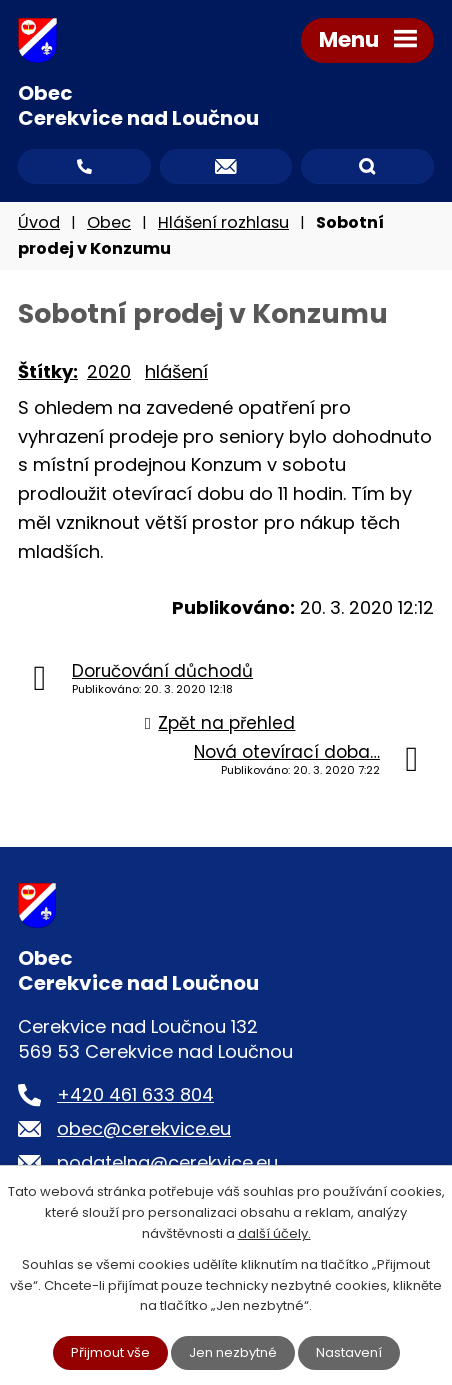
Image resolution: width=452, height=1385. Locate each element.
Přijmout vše (110, 1352)
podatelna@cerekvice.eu (167, 1162)
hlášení (176, 371)
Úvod (39, 222)
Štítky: (48, 371)
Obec (109, 222)
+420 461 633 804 (135, 1094)
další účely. (274, 1233)
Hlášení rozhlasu (223, 222)
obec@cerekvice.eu (144, 1128)
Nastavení (349, 1352)
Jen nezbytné (233, 1352)
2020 (109, 371)
